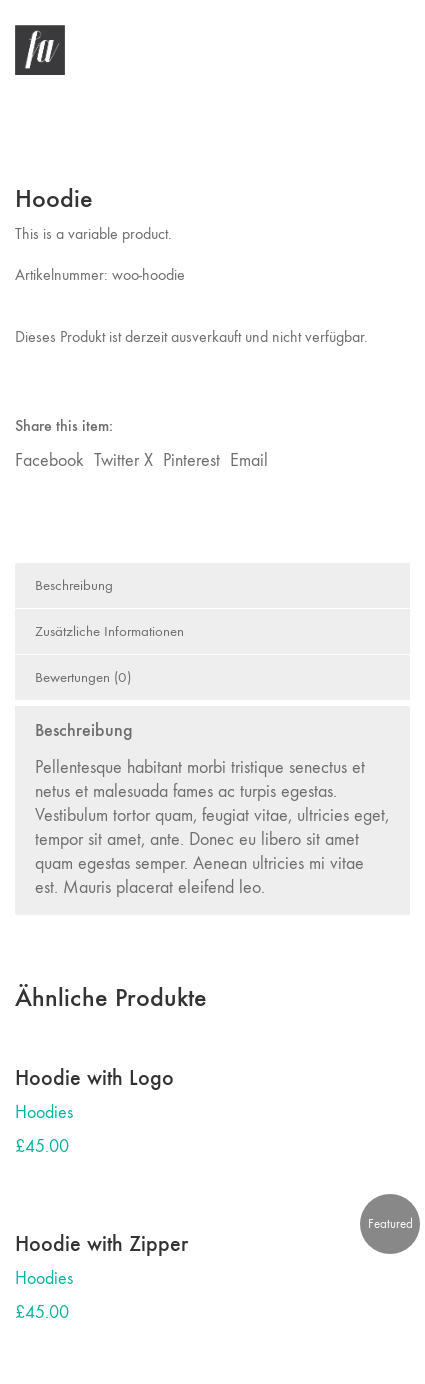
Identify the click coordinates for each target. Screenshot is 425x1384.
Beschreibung (74, 585)
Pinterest (191, 460)
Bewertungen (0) (83, 677)
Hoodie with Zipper (101, 1244)
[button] (398, 50)
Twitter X (123, 460)
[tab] (212, 586)
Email (249, 460)
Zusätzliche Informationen (109, 631)
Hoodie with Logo (94, 1078)
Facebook (49, 460)
